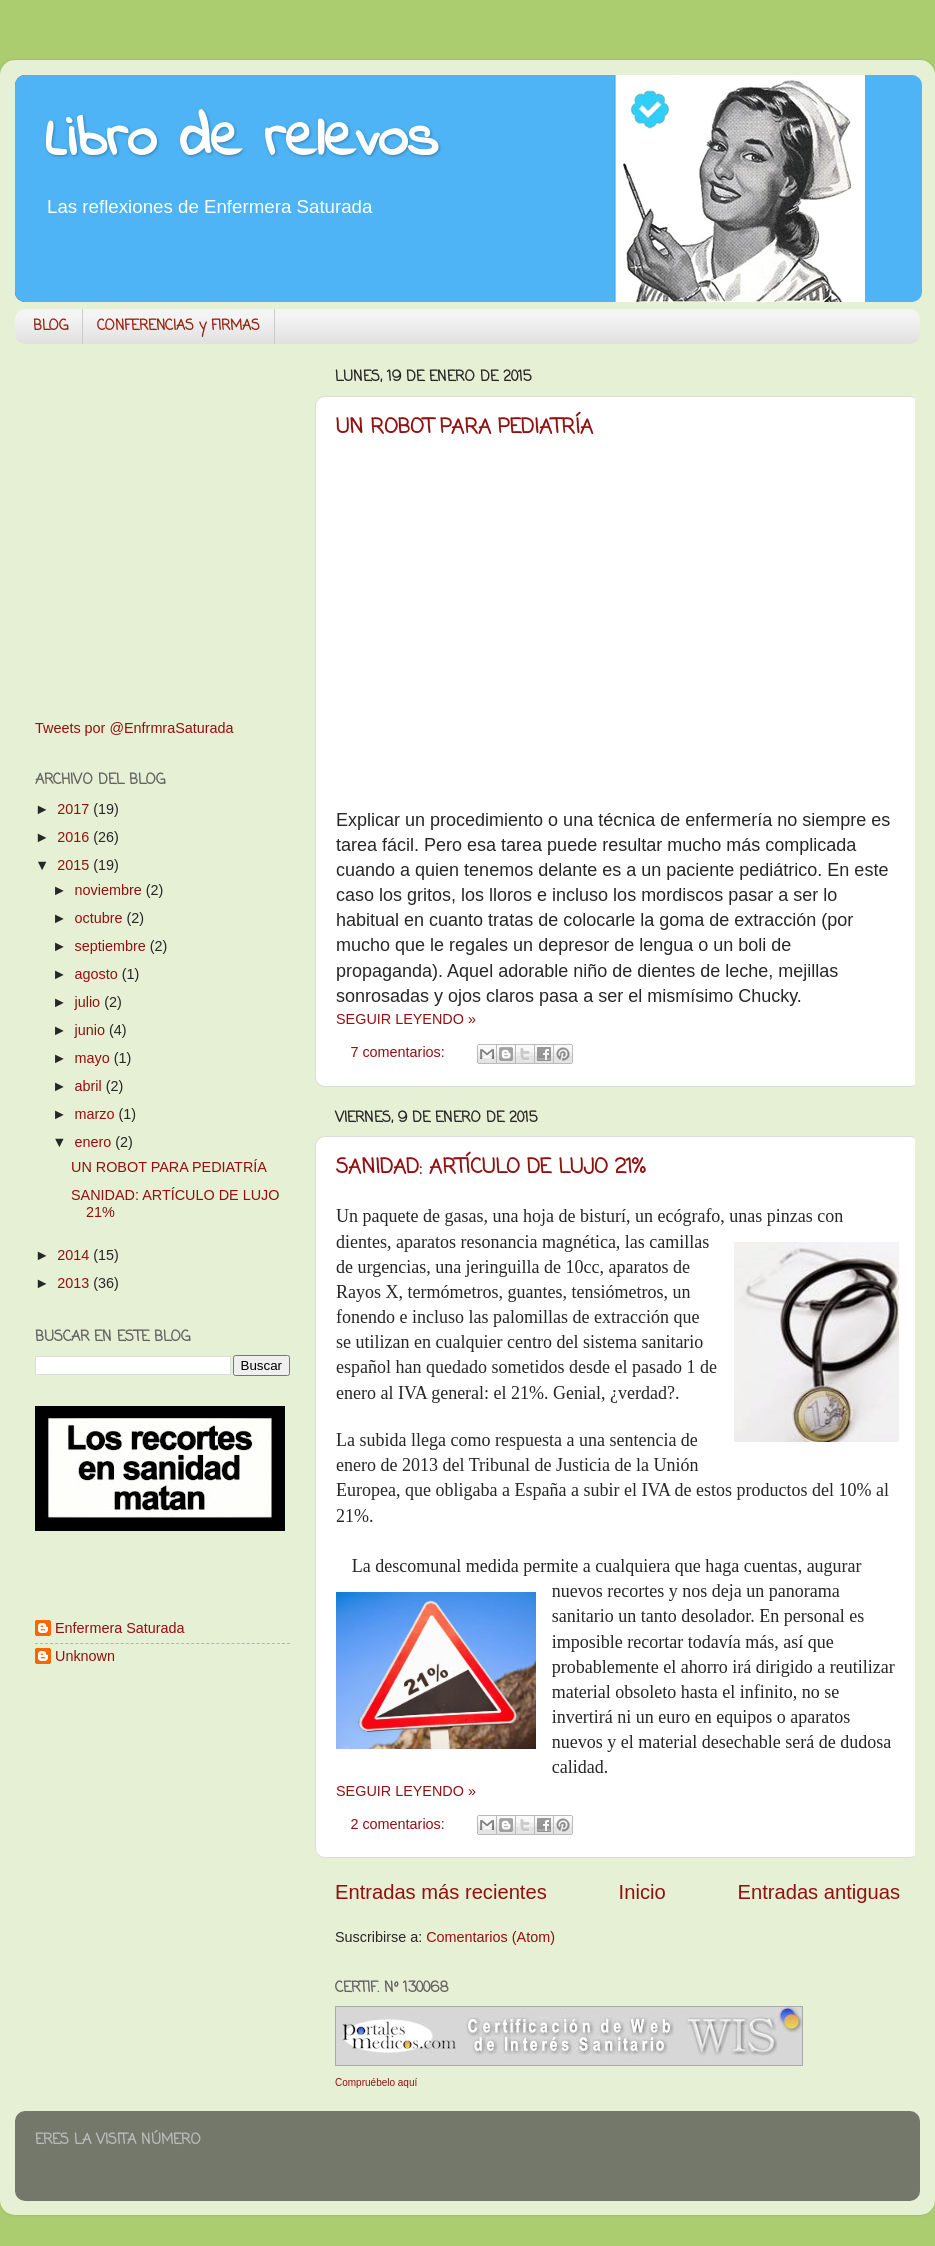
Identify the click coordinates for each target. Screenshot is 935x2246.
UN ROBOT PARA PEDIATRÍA (464, 427)
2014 (75, 1255)
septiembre (112, 946)
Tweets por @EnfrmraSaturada (134, 728)
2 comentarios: (399, 1824)
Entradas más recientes (441, 1892)
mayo (94, 1058)
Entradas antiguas (819, 1892)
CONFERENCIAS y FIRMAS (178, 326)
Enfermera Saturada (120, 1628)
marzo (97, 1114)
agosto (98, 974)
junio (92, 1030)
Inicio (642, 1892)
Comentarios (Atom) (490, 1937)
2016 (75, 837)
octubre (101, 918)
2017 (75, 809)
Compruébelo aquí (376, 2082)
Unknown (85, 1656)
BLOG (50, 326)
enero (95, 1142)
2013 (75, 1283)
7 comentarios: (399, 1052)
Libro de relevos (241, 140)
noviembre (110, 890)
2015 (75, 865)
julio (90, 1002)
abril (90, 1086)
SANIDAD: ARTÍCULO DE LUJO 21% (490, 1167)
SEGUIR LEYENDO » (406, 1019)
